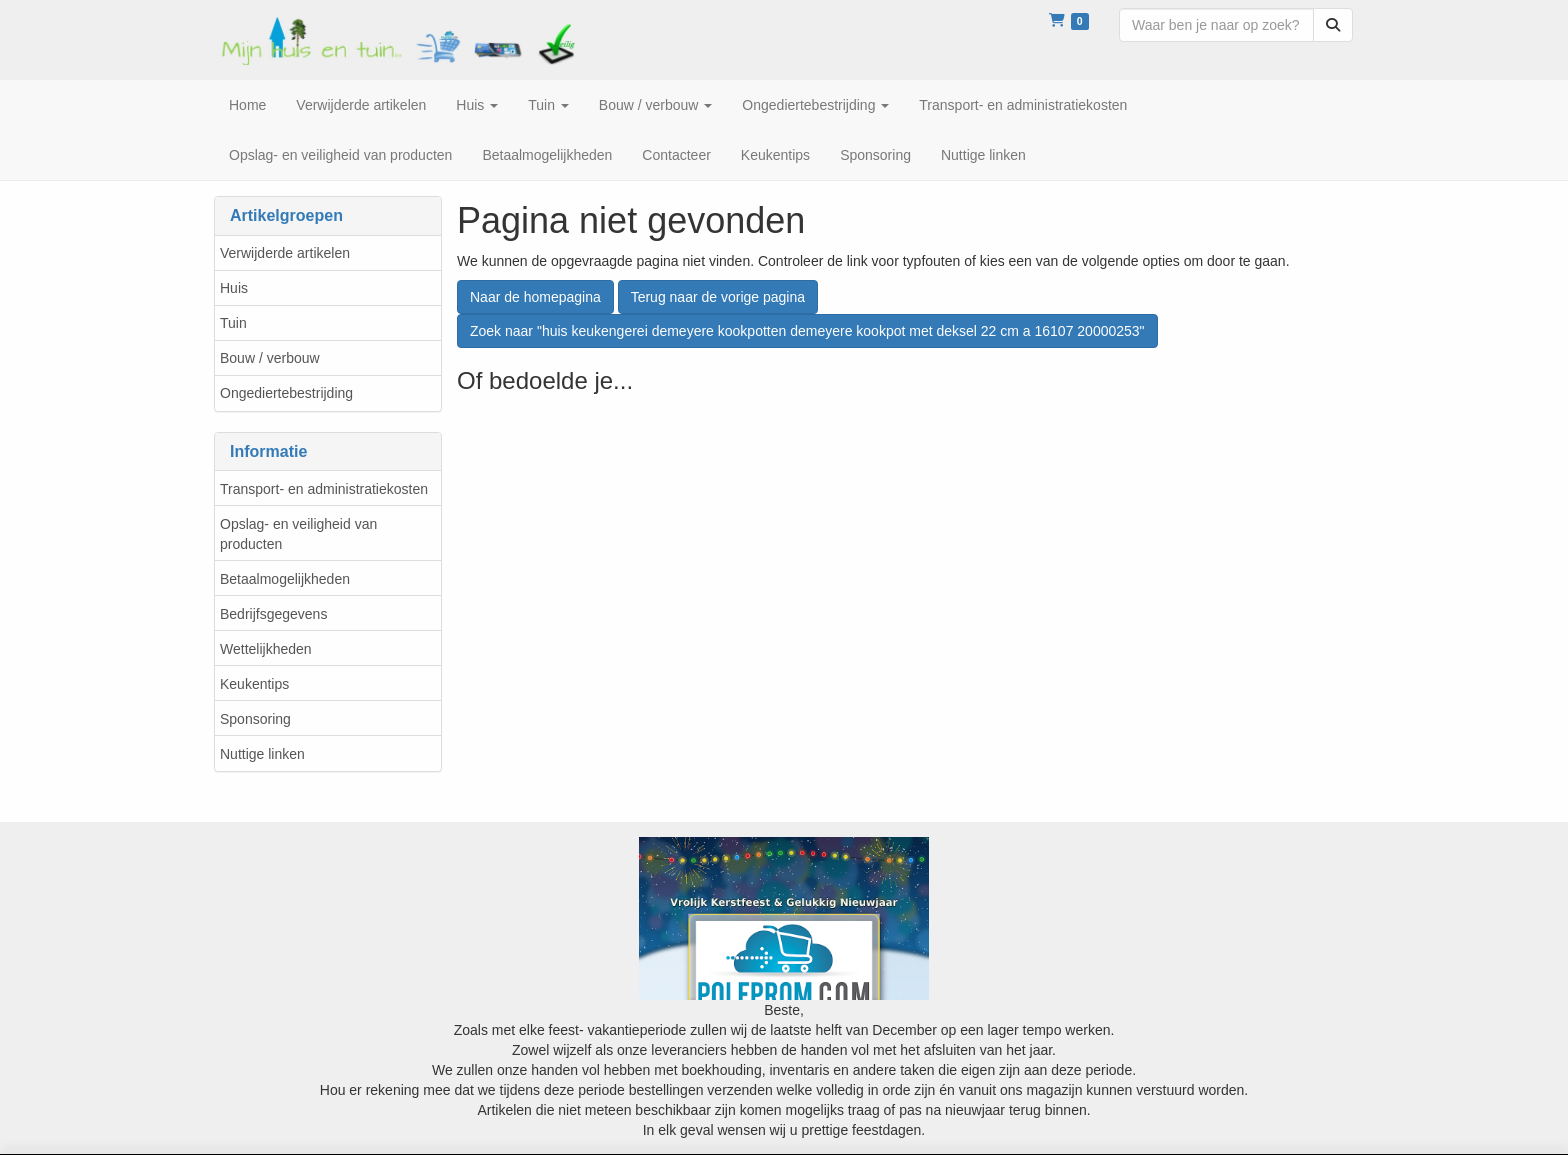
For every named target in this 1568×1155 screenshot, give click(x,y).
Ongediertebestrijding (286, 393)
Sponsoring (255, 719)
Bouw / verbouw (270, 358)
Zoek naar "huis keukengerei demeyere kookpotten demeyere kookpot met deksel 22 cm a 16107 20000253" (807, 331)
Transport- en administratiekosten (324, 489)
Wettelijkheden (266, 649)
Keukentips (254, 684)
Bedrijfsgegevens (273, 614)
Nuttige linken (262, 754)
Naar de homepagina (535, 297)
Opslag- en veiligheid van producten (298, 534)
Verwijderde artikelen (285, 253)
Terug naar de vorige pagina (718, 297)
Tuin (233, 323)
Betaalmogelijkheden (285, 579)
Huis (234, 288)
